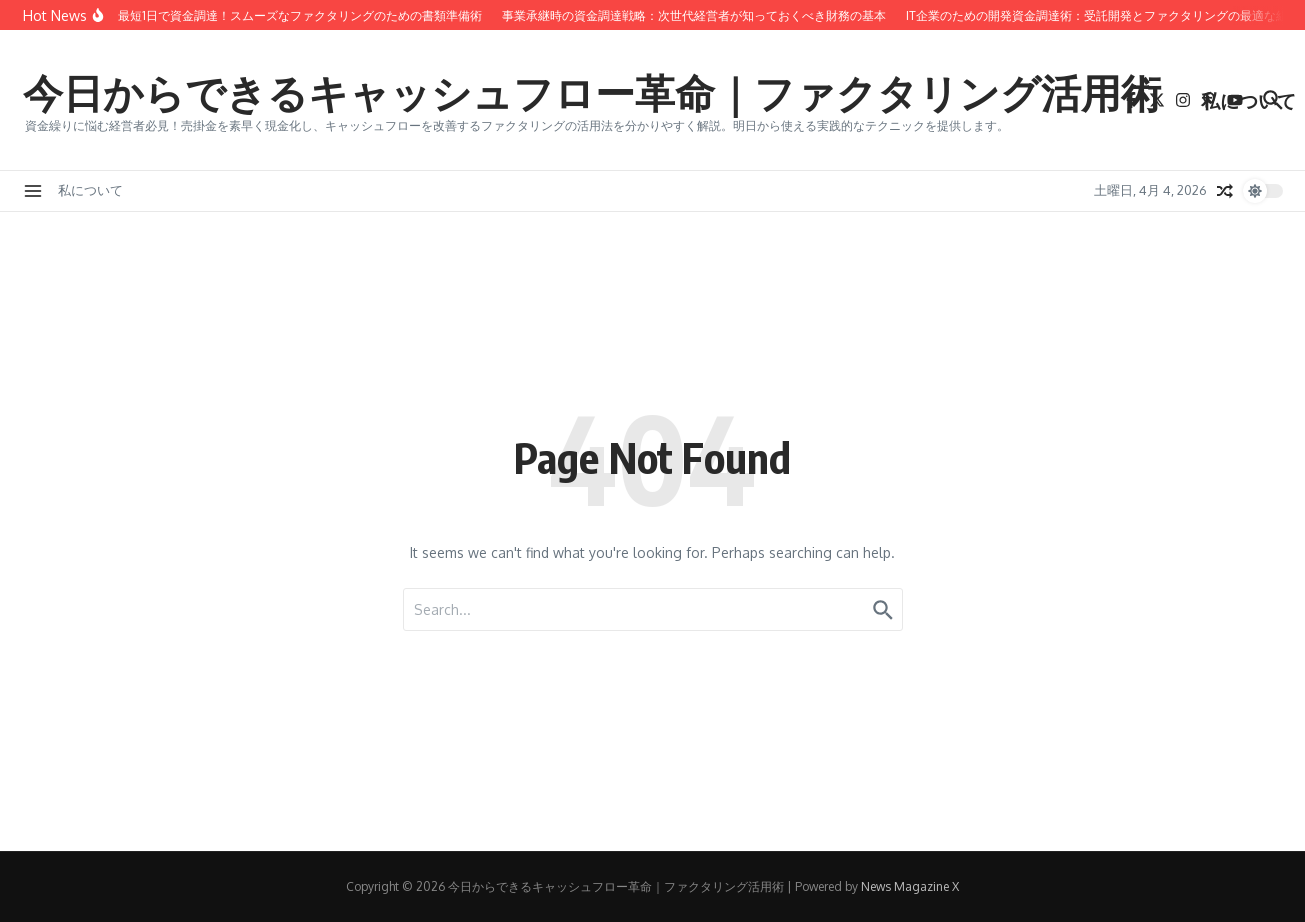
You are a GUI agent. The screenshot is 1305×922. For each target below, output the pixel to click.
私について (1248, 100)
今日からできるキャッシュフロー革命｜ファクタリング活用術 (592, 92)
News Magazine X (910, 886)
